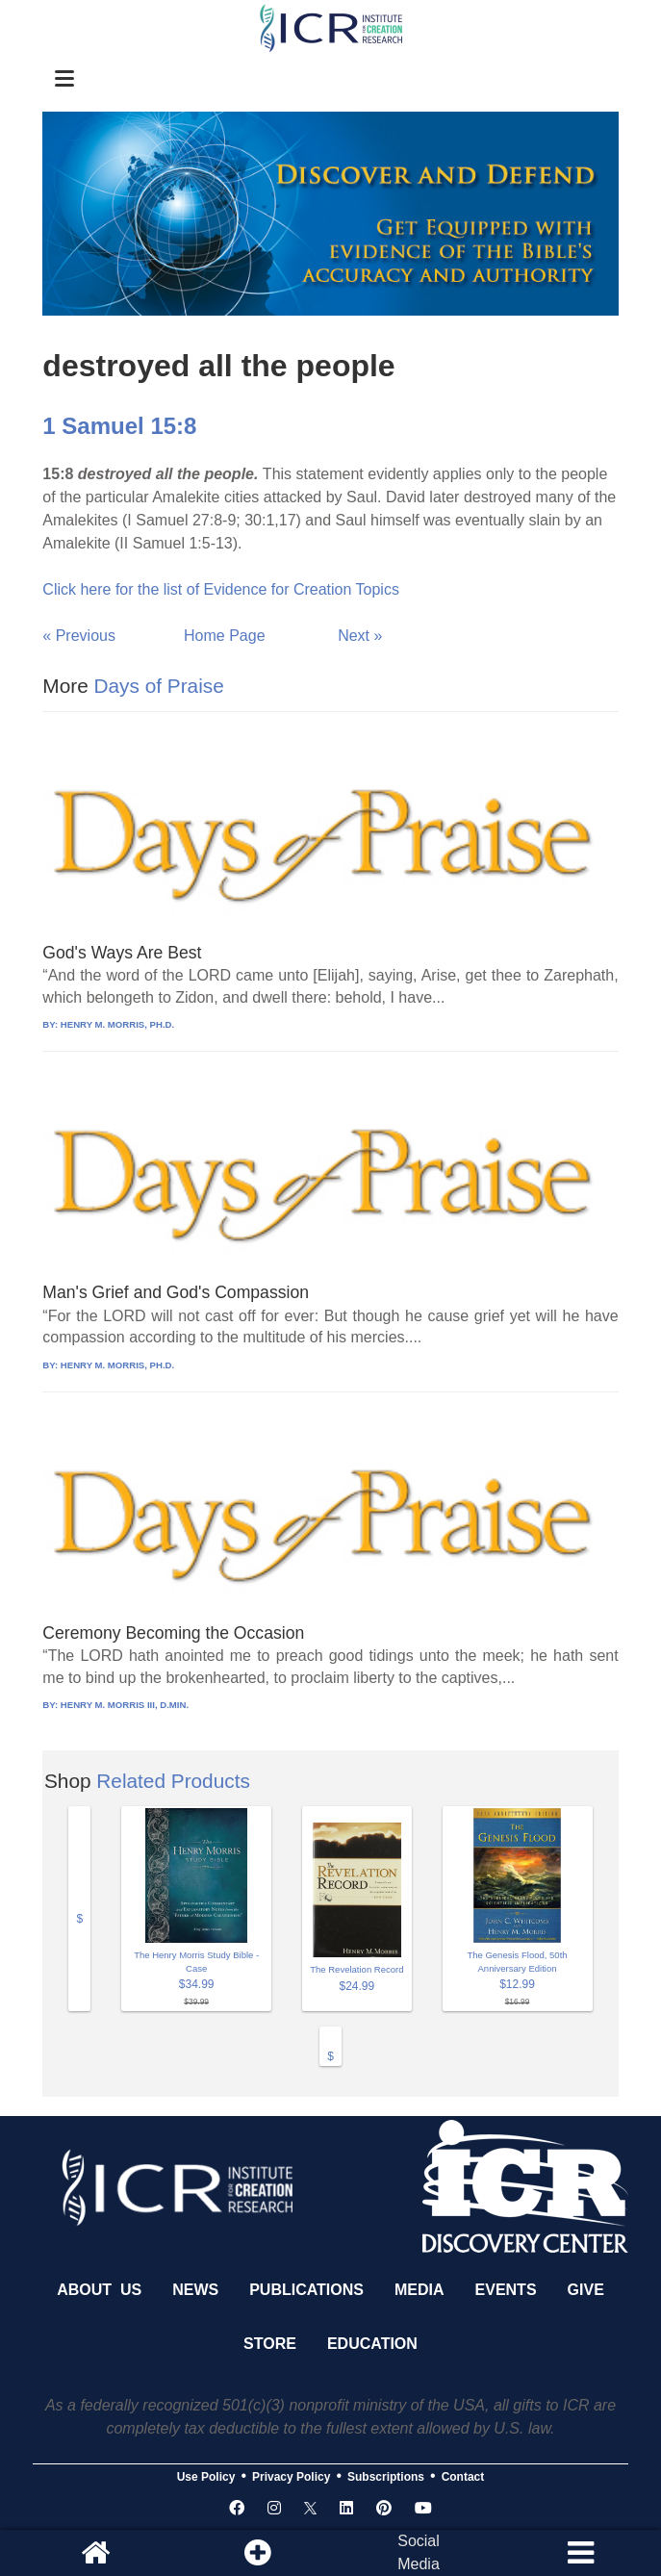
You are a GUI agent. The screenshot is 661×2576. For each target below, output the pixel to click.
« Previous (78, 635)
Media (419, 2290)
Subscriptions (385, 2477)
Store (269, 2343)
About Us (99, 2290)
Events (506, 2290)
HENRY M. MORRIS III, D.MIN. (125, 1704)
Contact (463, 2477)
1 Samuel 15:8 (119, 426)
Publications (306, 2290)
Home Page (225, 635)
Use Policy (206, 2477)
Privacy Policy (291, 2477)
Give (586, 2290)
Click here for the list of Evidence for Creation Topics (220, 589)
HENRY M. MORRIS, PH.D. (117, 1024)
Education (372, 2343)
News (195, 2290)
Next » (360, 635)
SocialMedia (418, 2552)
